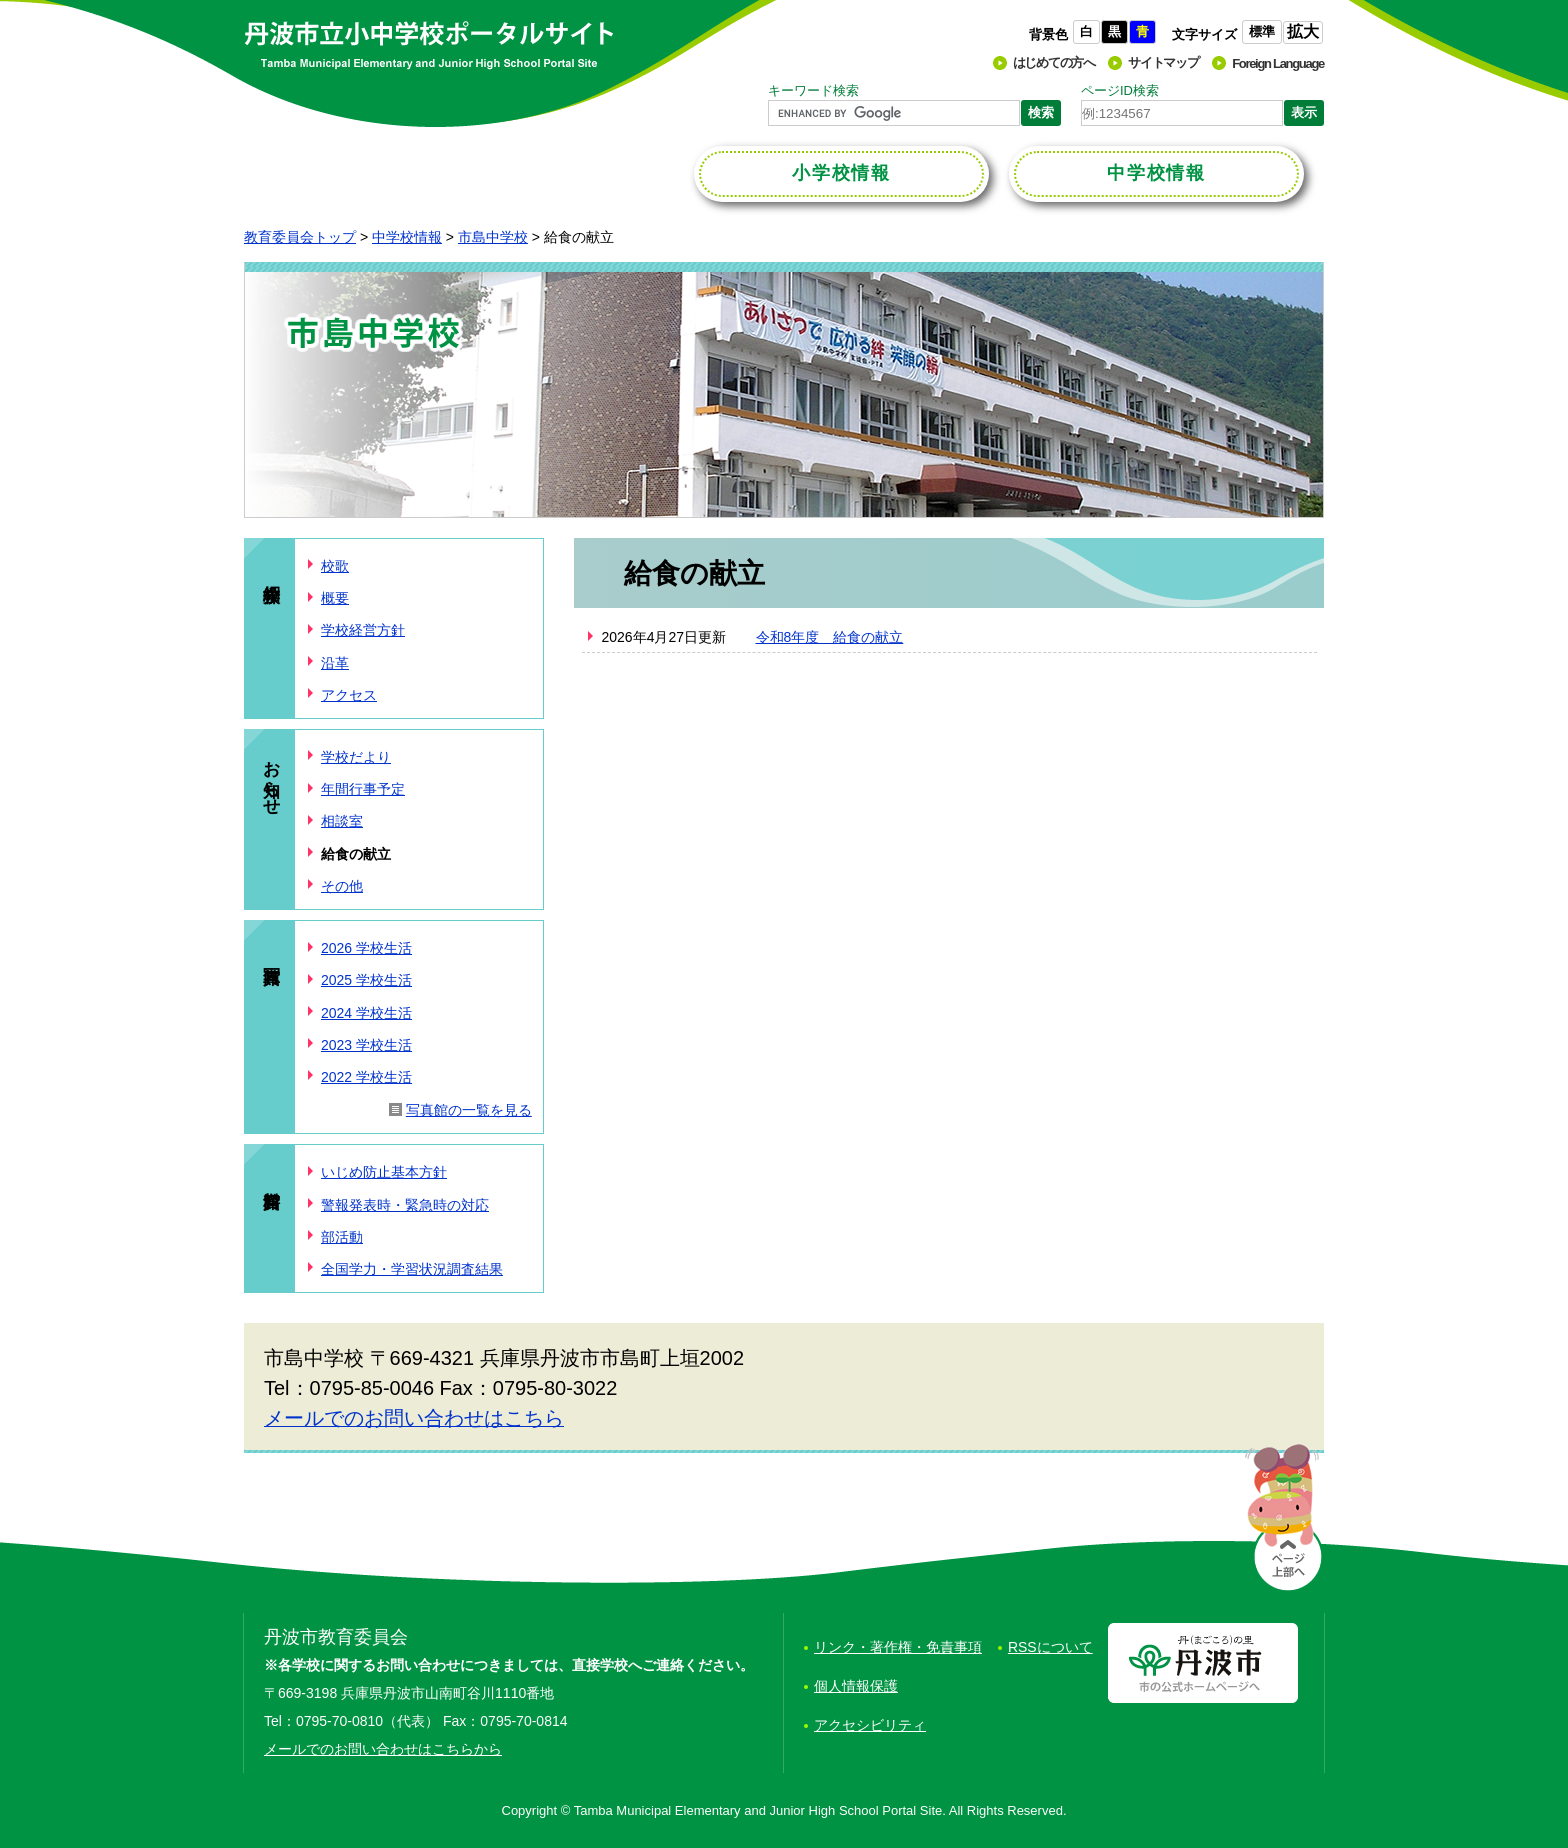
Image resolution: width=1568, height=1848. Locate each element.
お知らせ (271, 777)
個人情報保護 (856, 1686)
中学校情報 (407, 237)
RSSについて (1050, 1647)
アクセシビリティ (870, 1725)
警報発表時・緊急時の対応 (405, 1205)
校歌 (335, 566)
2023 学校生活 (366, 1045)
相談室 (342, 821)
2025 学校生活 (366, 980)
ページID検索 (1120, 90)
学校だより (356, 757)
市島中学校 (493, 237)
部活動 (342, 1237)
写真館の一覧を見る (469, 1110)
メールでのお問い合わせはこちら (414, 1418)
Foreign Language (1278, 63)
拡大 (1303, 31)
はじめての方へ (1054, 62)
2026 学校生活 (366, 948)
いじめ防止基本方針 (384, 1172)
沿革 (335, 663)
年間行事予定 (363, 789)
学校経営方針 (363, 630)
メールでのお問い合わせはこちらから (383, 1749)
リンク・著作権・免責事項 (898, 1647)
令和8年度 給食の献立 (830, 637)
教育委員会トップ (300, 237)
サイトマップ (1163, 62)
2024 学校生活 (366, 1013)
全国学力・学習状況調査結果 (412, 1269)
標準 (1262, 31)
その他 (342, 886)
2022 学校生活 (366, 1077)
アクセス (349, 695)
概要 (335, 598)
